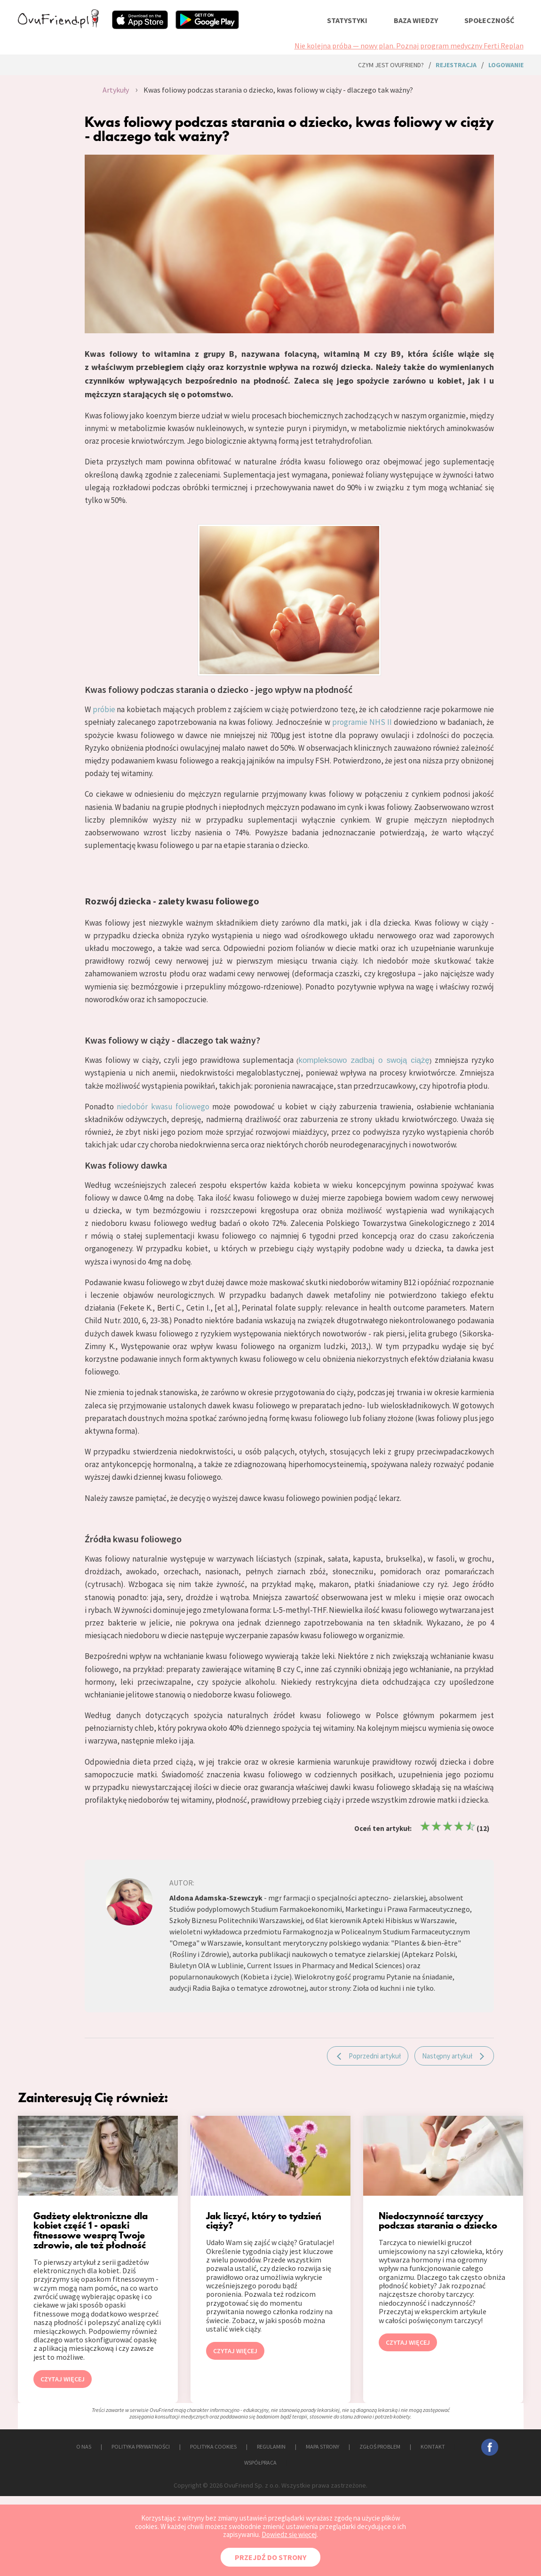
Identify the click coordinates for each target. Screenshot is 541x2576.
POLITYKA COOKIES (213, 2446)
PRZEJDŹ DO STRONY (270, 2557)
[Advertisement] (35, 180)
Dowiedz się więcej (289, 2534)
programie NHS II (362, 722)
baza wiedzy (416, 20)
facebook (489, 2447)
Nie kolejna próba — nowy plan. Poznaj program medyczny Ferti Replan (409, 45)
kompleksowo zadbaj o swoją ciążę (364, 1060)
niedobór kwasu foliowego (163, 1106)
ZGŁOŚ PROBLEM (379, 2446)
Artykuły (116, 89)
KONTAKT (433, 2446)
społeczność (489, 20)
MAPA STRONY (322, 2446)
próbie (104, 709)
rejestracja (456, 65)
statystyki (347, 20)
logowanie (506, 65)
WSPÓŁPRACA (260, 2462)
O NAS (83, 2446)
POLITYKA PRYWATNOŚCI (140, 2446)
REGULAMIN (271, 2446)
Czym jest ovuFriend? (391, 65)
